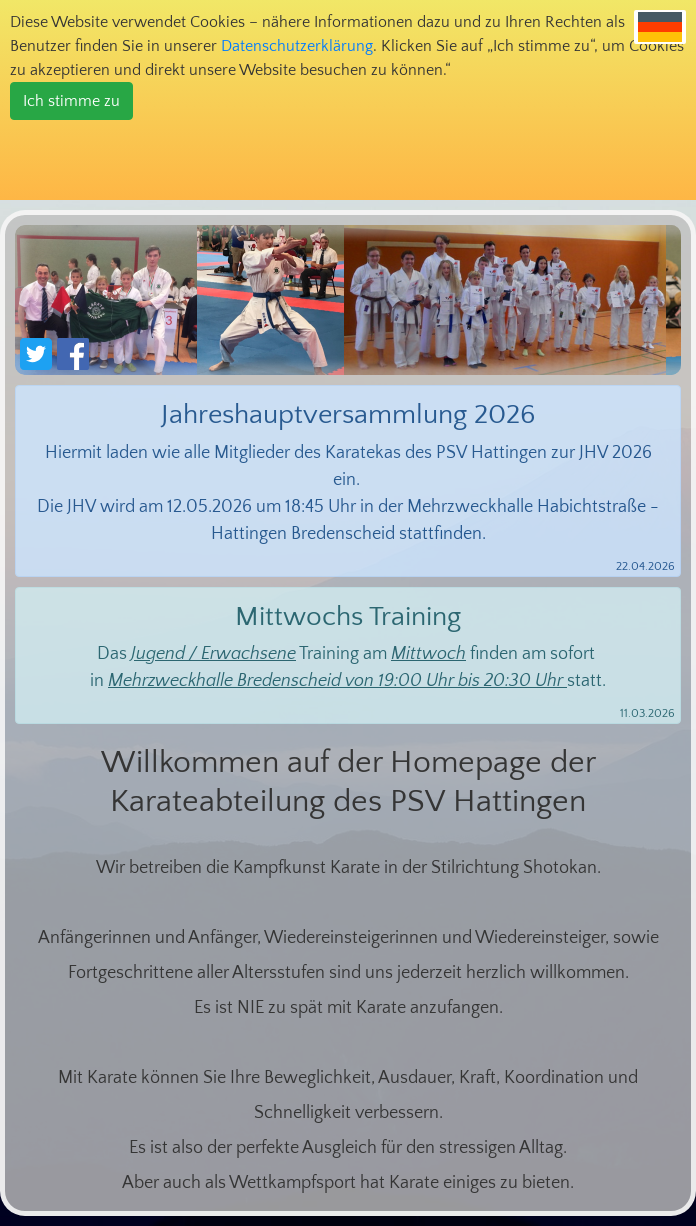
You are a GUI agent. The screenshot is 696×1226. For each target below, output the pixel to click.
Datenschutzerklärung (297, 46)
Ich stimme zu (71, 101)
